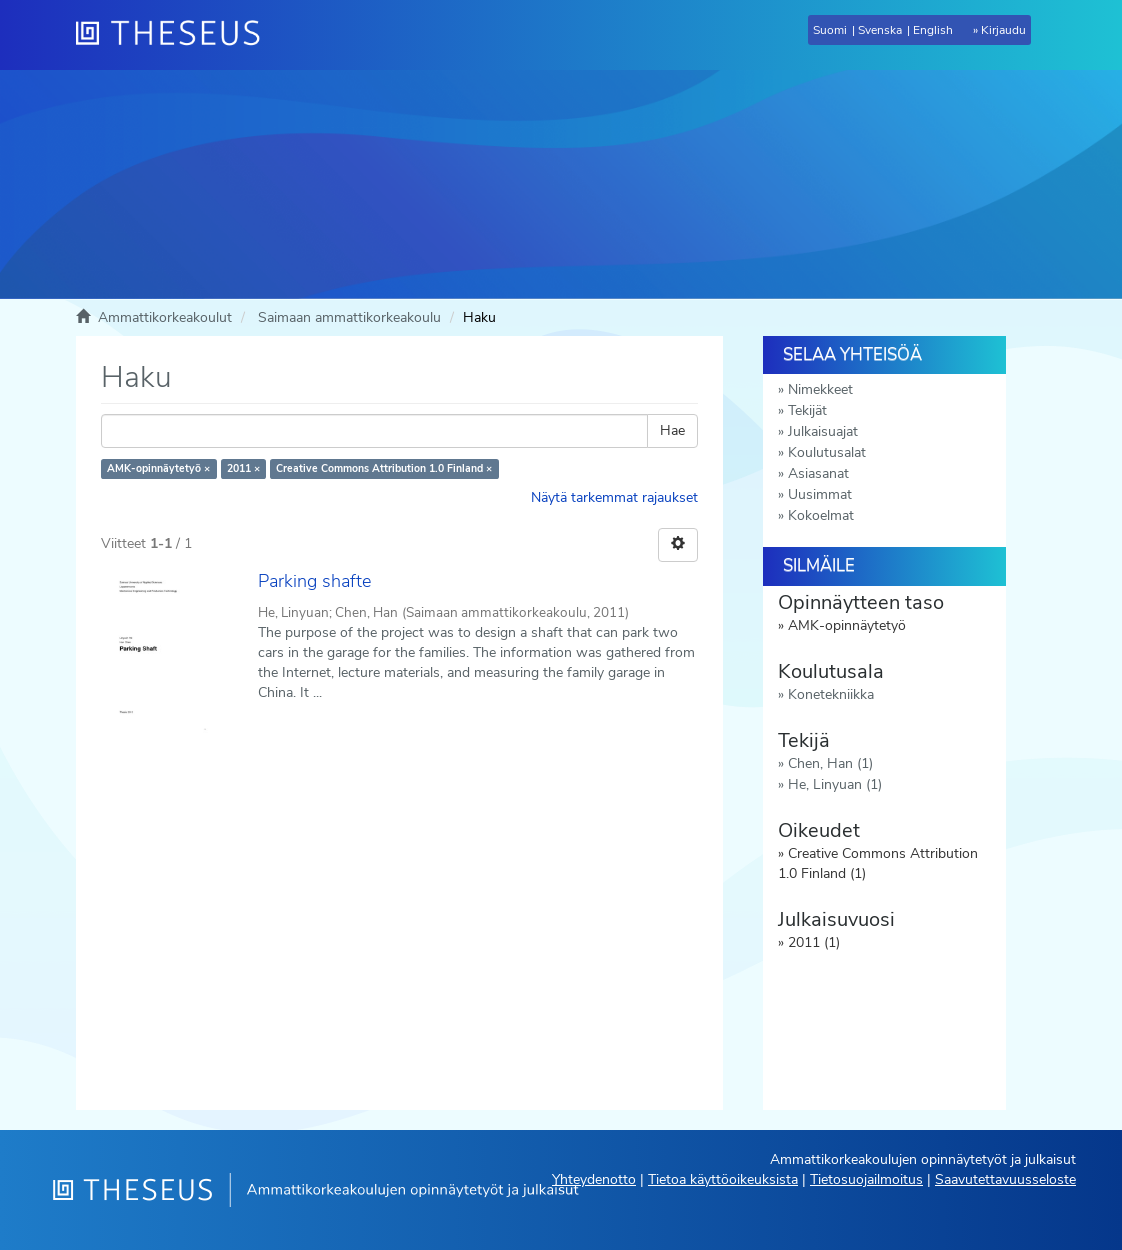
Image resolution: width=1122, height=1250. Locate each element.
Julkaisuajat (823, 431)
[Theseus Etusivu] (176, 35)
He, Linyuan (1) (835, 784)
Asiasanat (818, 473)
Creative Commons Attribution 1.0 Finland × (384, 468)
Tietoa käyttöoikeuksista (723, 1179)
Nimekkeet (820, 389)
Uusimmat (820, 494)
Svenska (880, 30)
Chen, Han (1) (830, 763)
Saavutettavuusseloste (1005, 1179)
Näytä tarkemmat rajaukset (614, 497)
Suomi (830, 30)
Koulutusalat (827, 452)
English (933, 30)
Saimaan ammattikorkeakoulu (349, 317)
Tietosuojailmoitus (866, 1179)
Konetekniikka (831, 694)
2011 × (243, 468)
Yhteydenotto (594, 1179)
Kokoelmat (821, 515)
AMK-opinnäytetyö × (158, 468)
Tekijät (807, 410)
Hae (672, 430)
